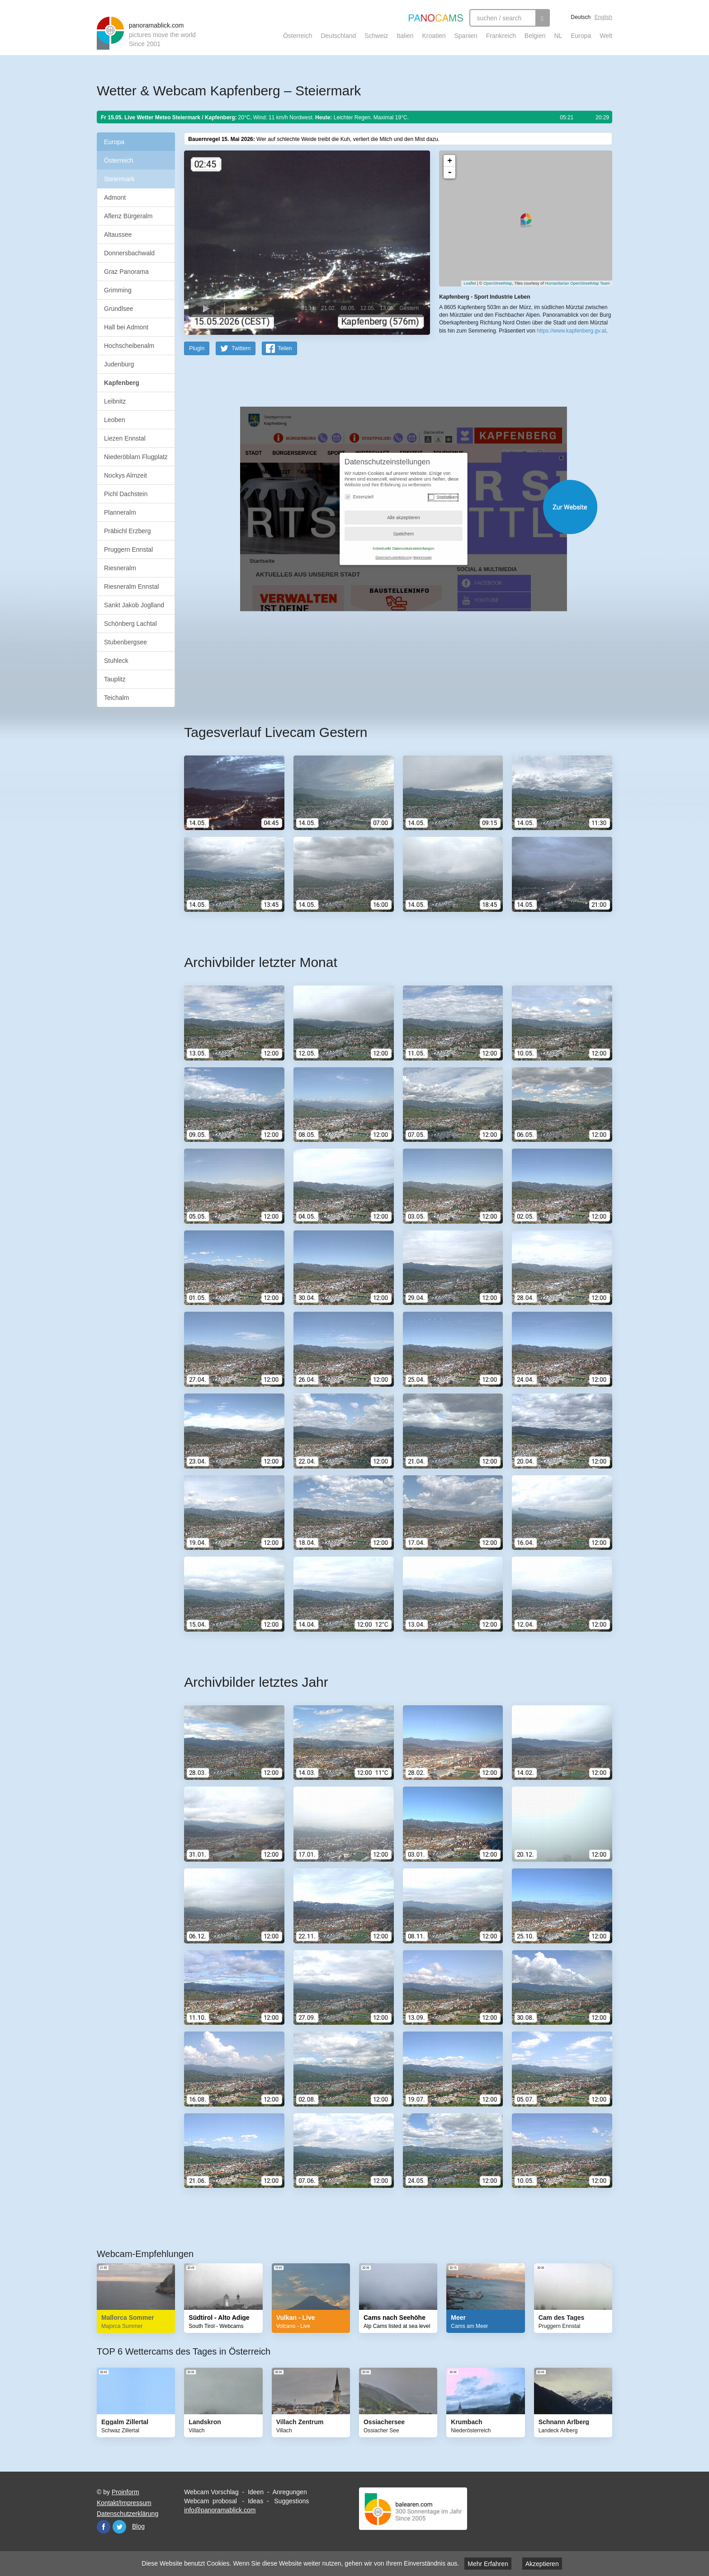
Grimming (118, 290)
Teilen (285, 348)
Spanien (465, 36)
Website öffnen (387, 506)
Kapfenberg (121, 382)
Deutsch (581, 17)
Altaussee (118, 234)
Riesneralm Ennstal (131, 586)
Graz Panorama (126, 271)
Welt (606, 36)
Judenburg (119, 364)
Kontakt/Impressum (124, 2502)
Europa (581, 36)
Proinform (125, 2491)
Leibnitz (115, 401)
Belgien (535, 36)
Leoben (114, 419)
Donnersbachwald (129, 253)
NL (558, 36)
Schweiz (376, 36)
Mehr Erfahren (488, 2563)
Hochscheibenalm (129, 345)
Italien (405, 36)
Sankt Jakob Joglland (134, 605)
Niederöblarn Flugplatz (136, 456)
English (603, 17)
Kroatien (433, 36)
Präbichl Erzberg (127, 531)
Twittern (241, 348)
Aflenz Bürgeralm (128, 216)
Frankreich (501, 36)
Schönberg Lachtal (130, 623)
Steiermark (119, 179)
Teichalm (116, 697)
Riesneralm (120, 568)
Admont (115, 197)
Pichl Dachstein (126, 493)
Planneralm (120, 512)
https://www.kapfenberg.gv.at (571, 330)
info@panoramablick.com (219, 2509)
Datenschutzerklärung (127, 2513)
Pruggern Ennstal (128, 549)
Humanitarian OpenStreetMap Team (577, 283)
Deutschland (338, 36)
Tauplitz (114, 679)
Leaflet (469, 283)
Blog (138, 2525)
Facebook (103, 2526)
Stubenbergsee (125, 642)
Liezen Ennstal (125, 438)
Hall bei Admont (126, 327)
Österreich (297, 36)
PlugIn (196, 348)
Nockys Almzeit (125, 475)
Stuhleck (116, 660)
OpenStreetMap (497, 283)
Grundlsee (118, 308)
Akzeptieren (542, 2563)
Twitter (119, 2526)
